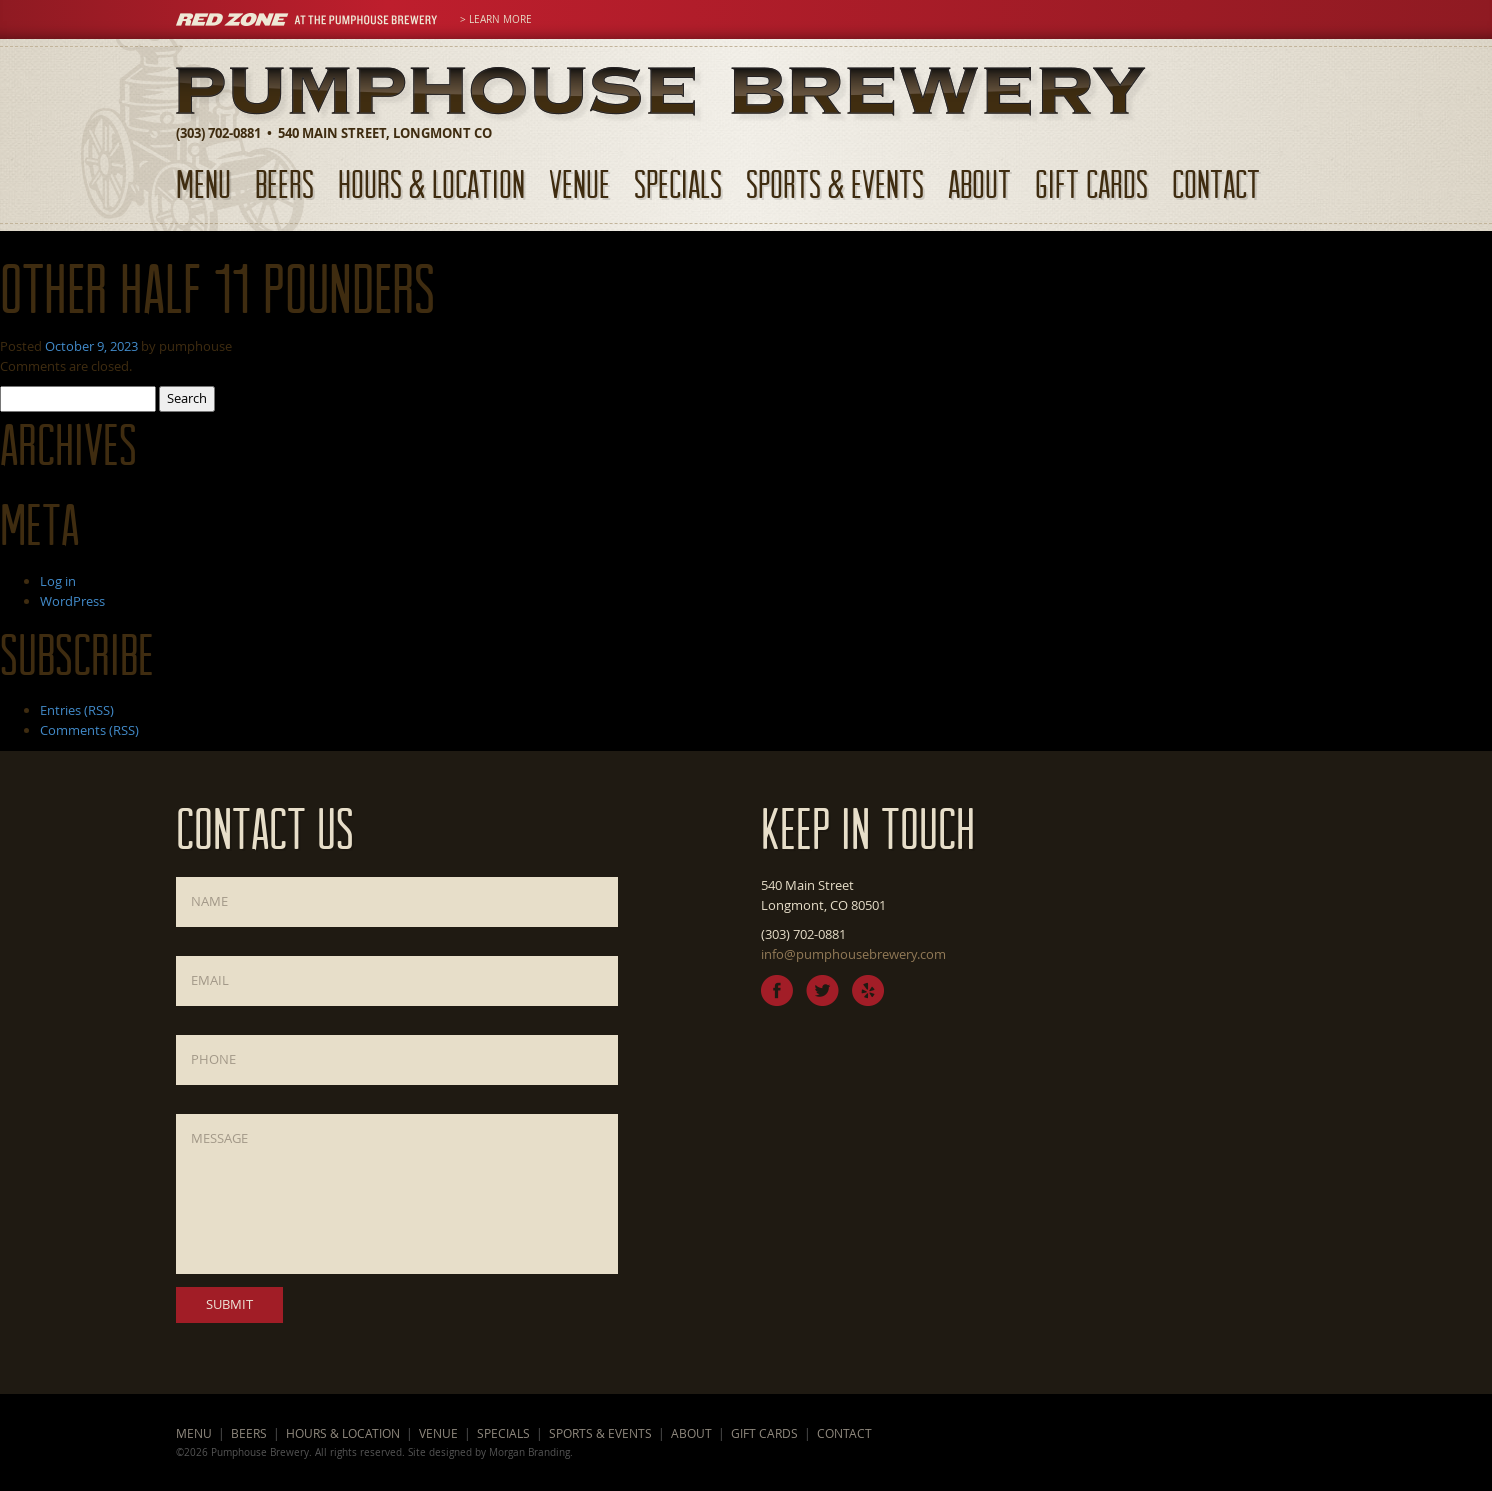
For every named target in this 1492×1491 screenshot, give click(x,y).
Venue (579, 183)
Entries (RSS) (77, 710)
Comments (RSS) (89, 730)
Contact (1216, 183)
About (979, 183)
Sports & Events (835, 183)
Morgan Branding (529, 1452)
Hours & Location (431, 183)
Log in (58, 581)
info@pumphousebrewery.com (853, 954)
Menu (203, 183)
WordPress (72, 601)
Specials (678, 183)
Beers (284, 183)
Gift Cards (1091, 183)
